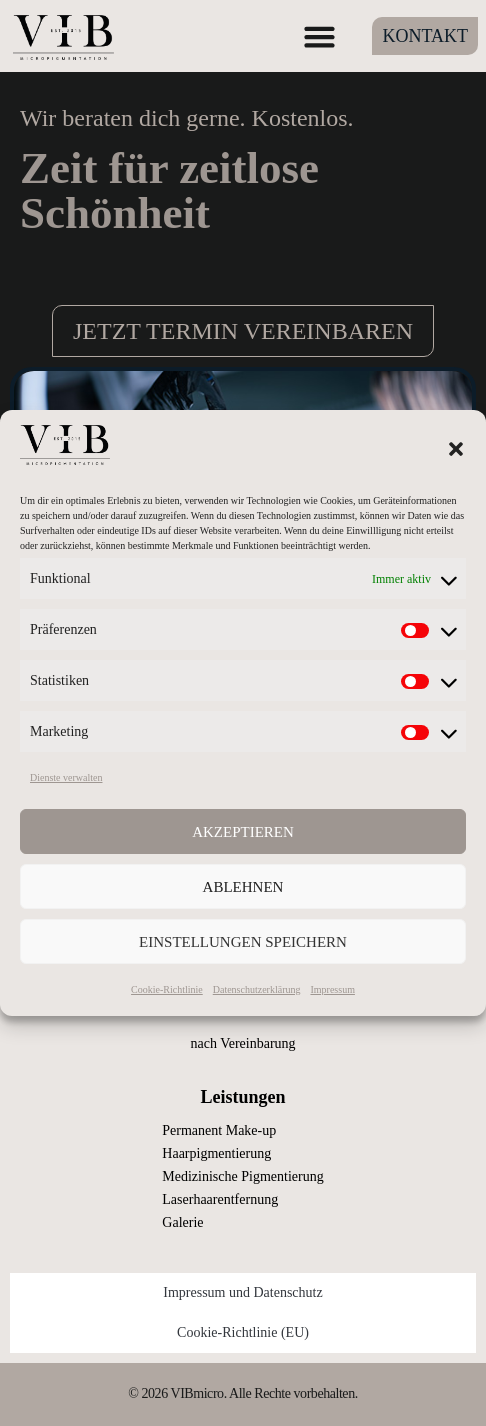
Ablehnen (243, 887)
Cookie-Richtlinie (167, 989)
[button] (456, 449)
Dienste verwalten (66, 777)
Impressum (332, 989)
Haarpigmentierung (216, 1153)
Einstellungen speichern (243, 942)
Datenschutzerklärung (257, 989)
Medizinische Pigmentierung (242, 1176)
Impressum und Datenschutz (242, 1292)
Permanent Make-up (219, 1130)
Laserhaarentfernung (220, 1199)
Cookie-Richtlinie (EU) (243, 1332)
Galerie (182, 1222)
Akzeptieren (243, 832)
